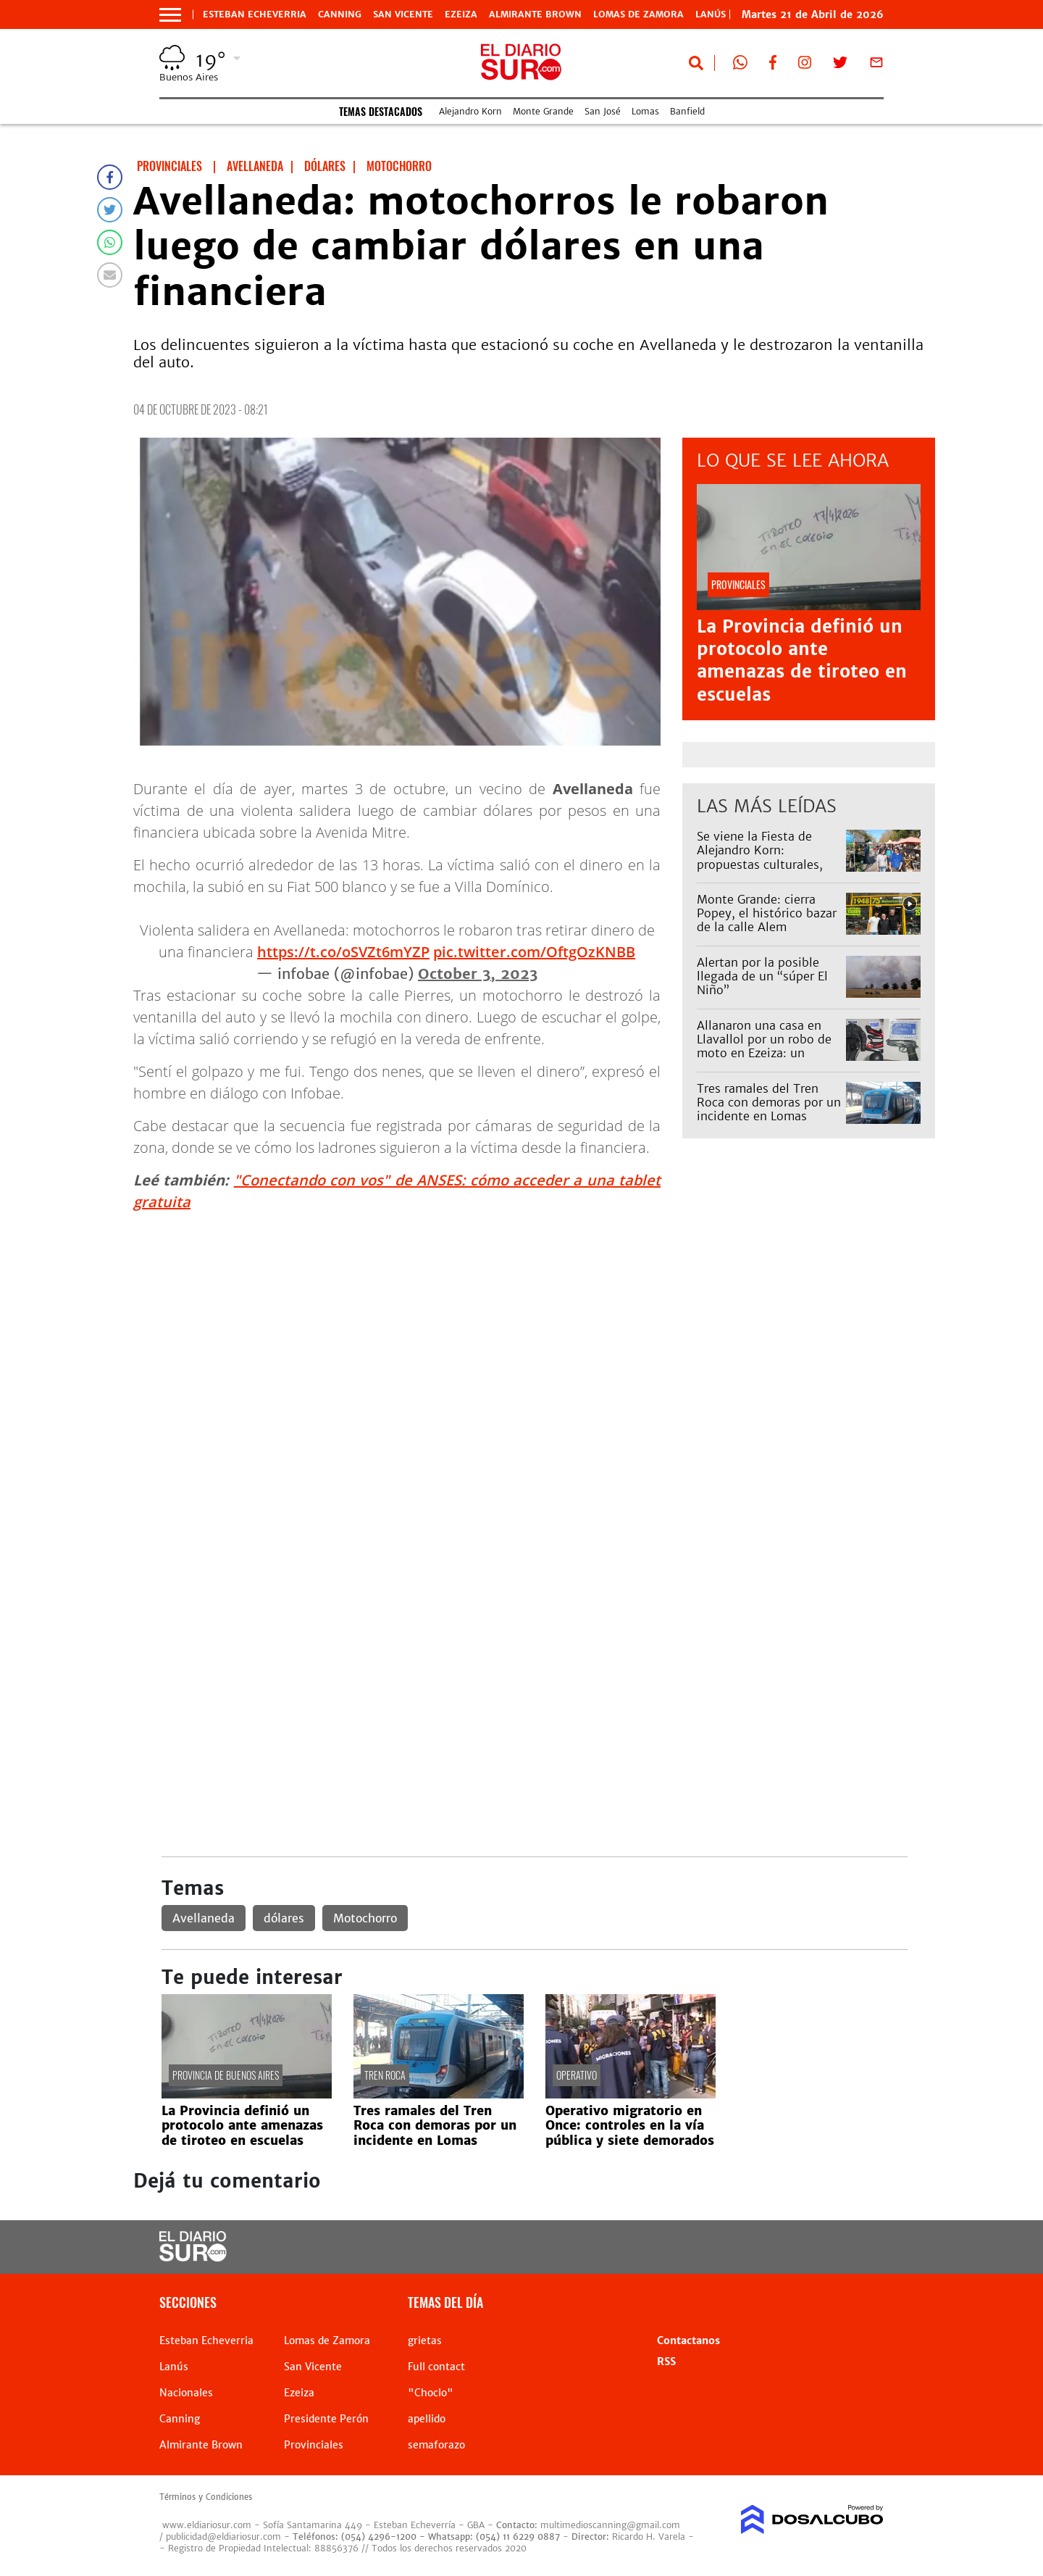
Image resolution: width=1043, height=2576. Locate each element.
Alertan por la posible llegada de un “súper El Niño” (762, 976)
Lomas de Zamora (638, 14)
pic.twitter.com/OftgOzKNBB (534, 952)
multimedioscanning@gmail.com (610, 2524)
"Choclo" (430, 2392)
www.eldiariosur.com (206, 2524)
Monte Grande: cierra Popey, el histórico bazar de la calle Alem (767, 913)
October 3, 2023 (477, 973)
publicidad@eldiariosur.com (223, 2536)
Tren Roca (385, 2075)
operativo (576, 2075)
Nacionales (186, 2392)
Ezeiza (461, 14)
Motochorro (365, 1918)
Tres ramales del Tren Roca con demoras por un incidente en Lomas (769, 1102)
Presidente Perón (326, 2418)
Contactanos (688, 2340)
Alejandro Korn (470, 111)
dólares (284, 1918)
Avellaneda (203, 1918)
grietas (425, 2340)
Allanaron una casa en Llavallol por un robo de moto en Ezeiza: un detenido (764, 1046)
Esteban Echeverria (254, 14)
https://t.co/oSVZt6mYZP (343, 952)
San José (603, 111)
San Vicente (403, 14)
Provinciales (313, 2444)
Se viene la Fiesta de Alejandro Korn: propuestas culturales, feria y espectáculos (760, 857)
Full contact (436, 2366)
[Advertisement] (534, 1325)
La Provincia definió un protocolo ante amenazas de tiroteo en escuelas (802, 660)
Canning (339, 14)
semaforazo (436, 2444)
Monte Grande (543, 111)
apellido (426, 2418)
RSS (666, 2361)
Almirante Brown (535, 14)
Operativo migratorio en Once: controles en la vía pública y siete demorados (629, 2125)
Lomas (645, 111)
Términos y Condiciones (205, 2497)
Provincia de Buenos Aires (225, 2075)
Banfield (687, 111)
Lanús (173, 2366)
